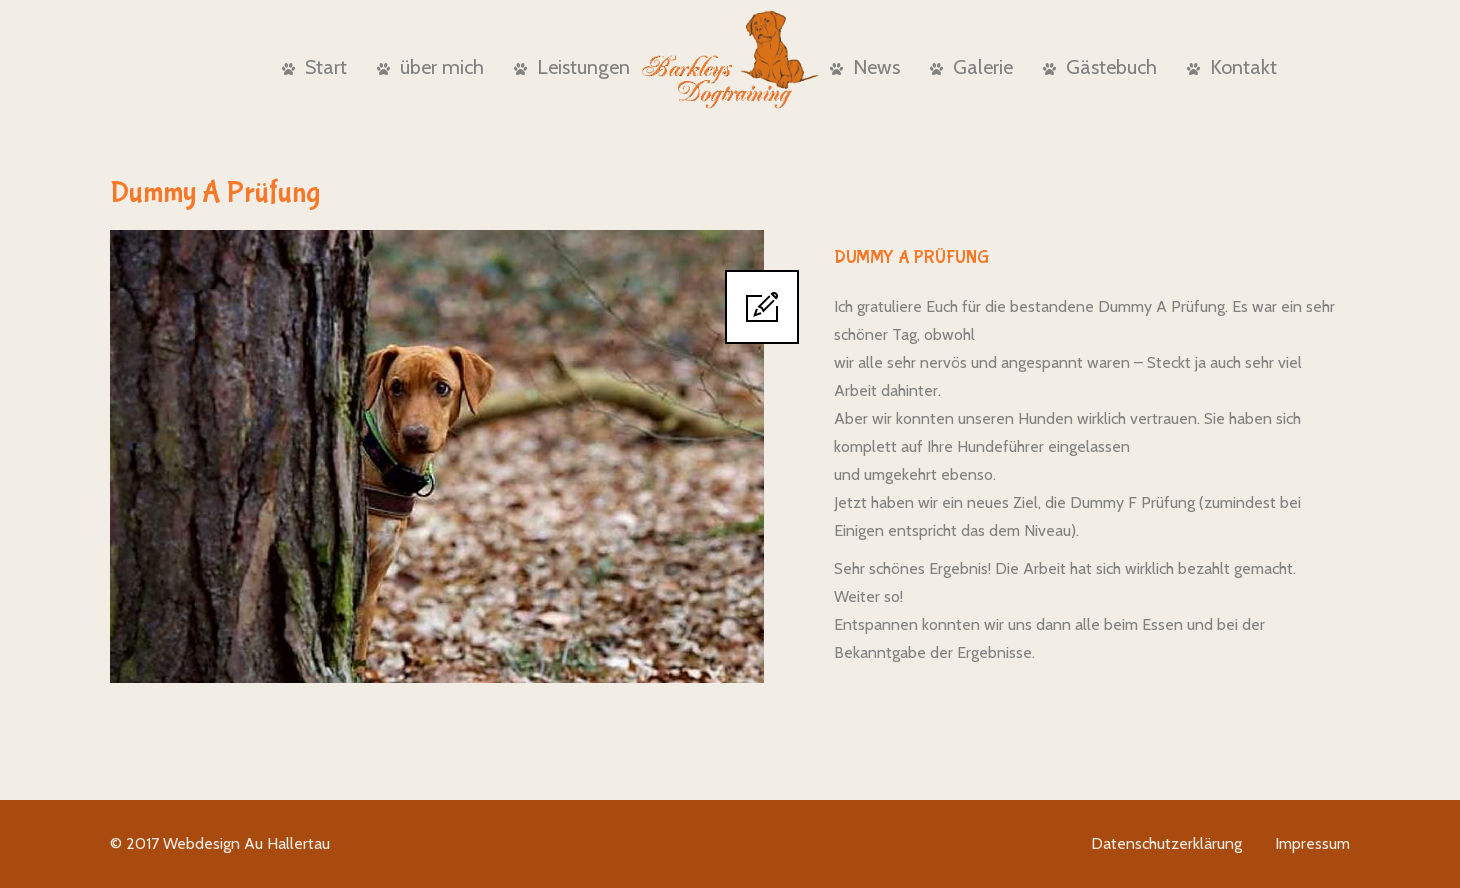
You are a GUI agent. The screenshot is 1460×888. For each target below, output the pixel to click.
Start (314, 67)
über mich (430, 67)
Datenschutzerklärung (1166, 843)
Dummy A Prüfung (911, 257)
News (865, 67)
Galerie (971, 67)
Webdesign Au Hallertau (246, 843)
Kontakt (1232, 67)
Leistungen (572, 67)
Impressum (1312, 843)
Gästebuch (1100, 67)
